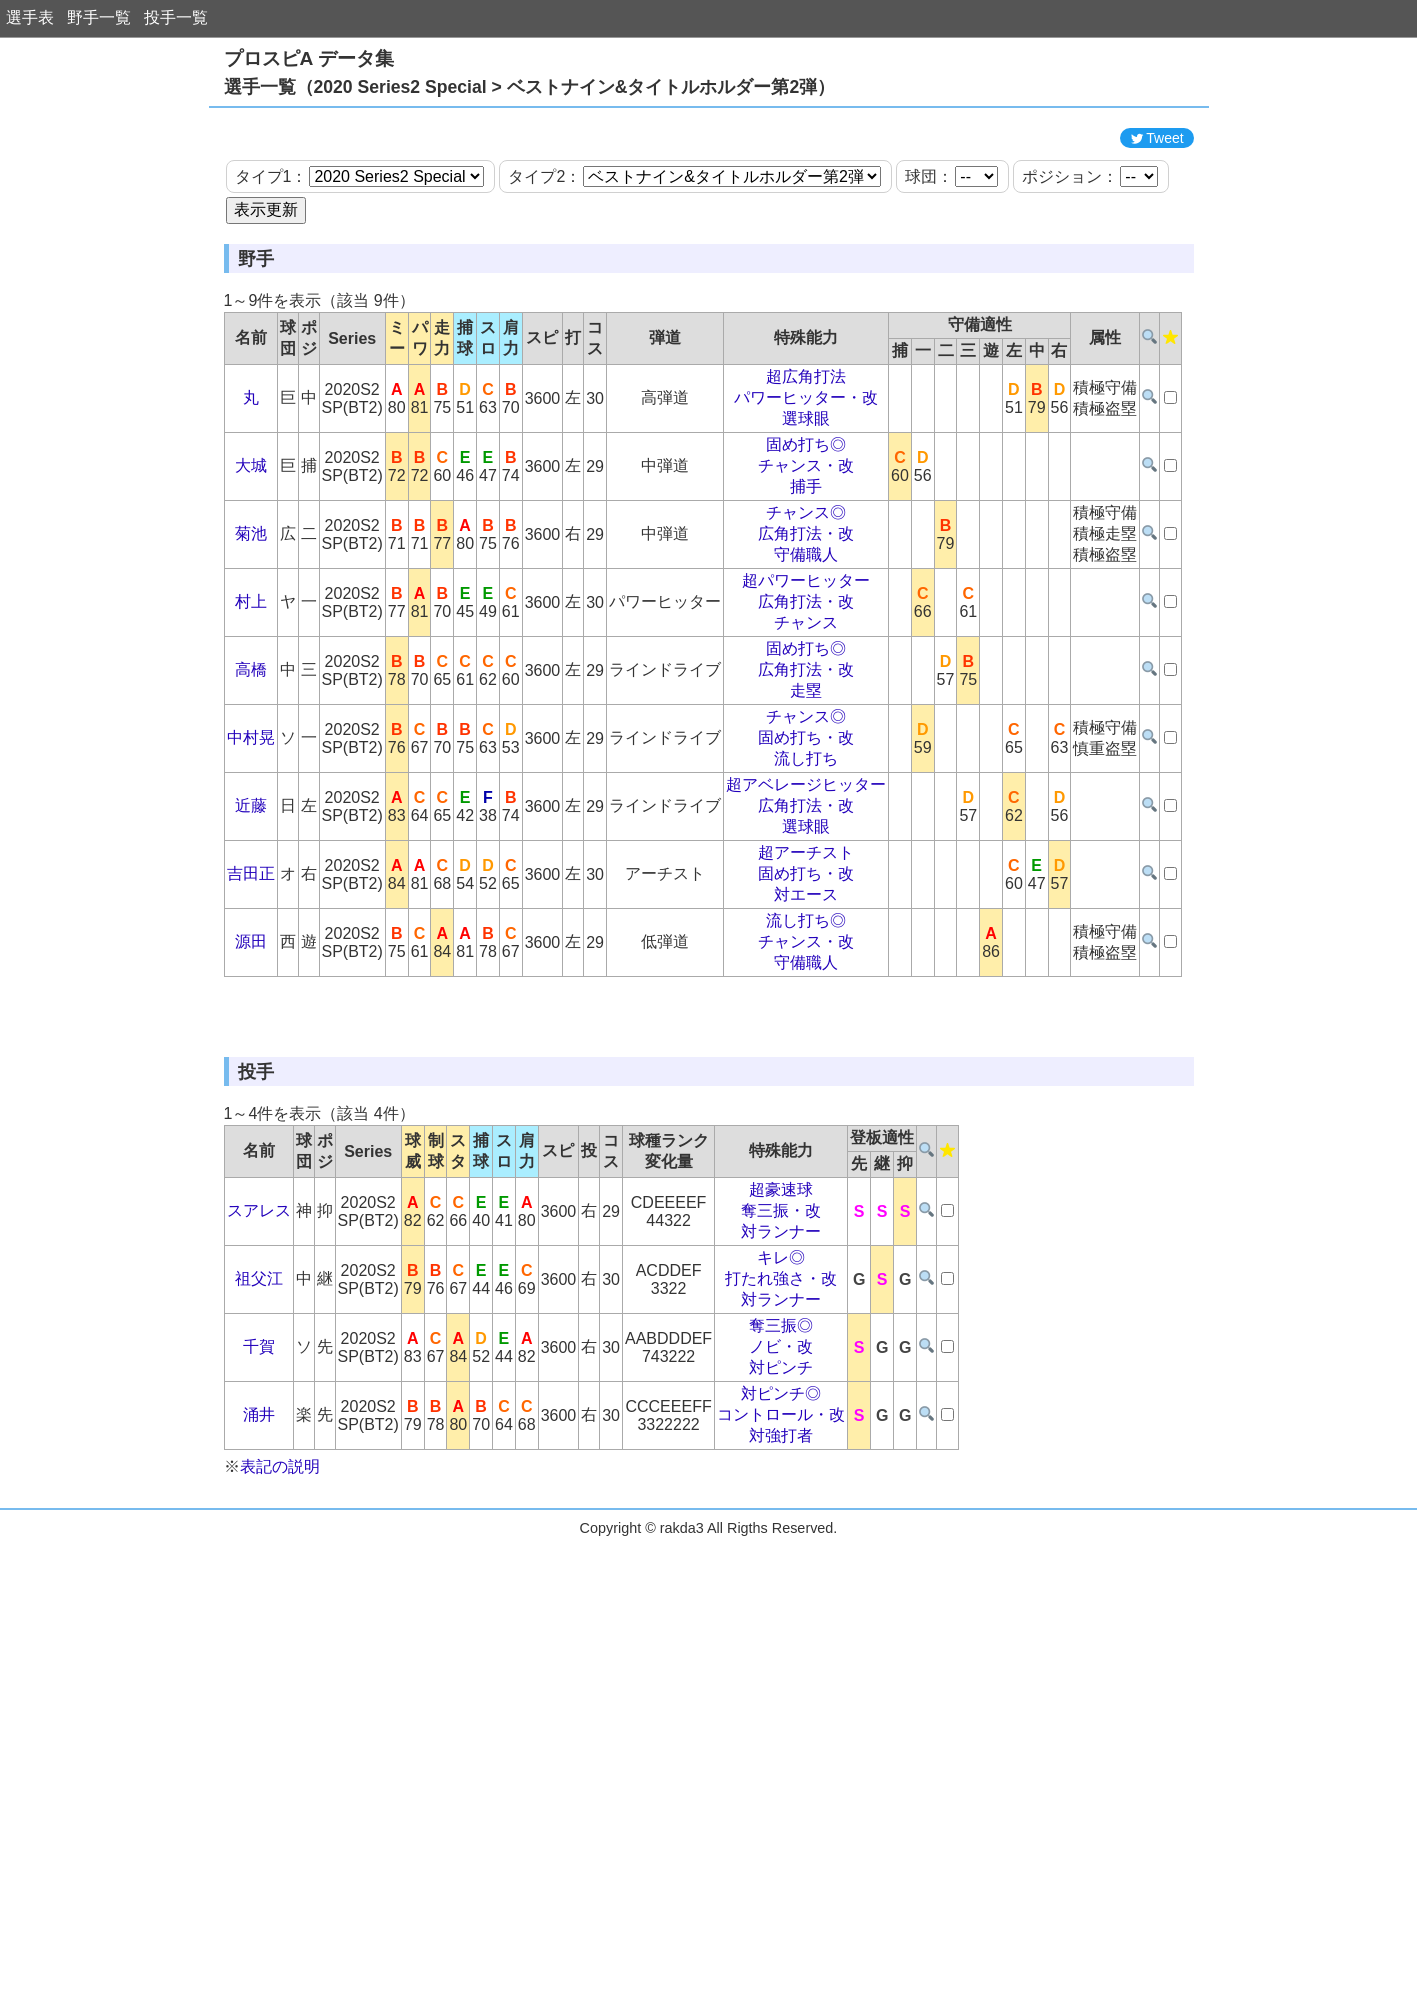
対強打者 (781, 1615)
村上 (251, 691)
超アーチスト (806, 942)
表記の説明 (280, 1646)
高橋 (251, 759)
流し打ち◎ (806, 1010)
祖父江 (259, 1458)
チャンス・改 (806, 555)
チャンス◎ (806, 602)
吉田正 (251, 963)
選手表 (30, 17)
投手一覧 (176, 17)
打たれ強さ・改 (781, 1458)
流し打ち (806, 848)
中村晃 (251, 827)
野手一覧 (99, 17)
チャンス (806, 712)
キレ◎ (781, 1437)
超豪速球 (781, 1369)
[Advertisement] (709, 163)
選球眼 (806, 508)
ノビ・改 (781, 1526)
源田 (251, 1031)
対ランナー (781, 1411)
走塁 (806, 780)
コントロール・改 (781, 1594)
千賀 (259, 1526)
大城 (251, 555)
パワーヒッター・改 (806, 487)
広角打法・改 (806, 623)
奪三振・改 (781, 1390)
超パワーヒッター (806, 670)
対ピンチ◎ (781, 1573)
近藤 (251, 895)
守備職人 (806, 644)
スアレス (259, 1390)
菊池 (251, 623)
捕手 (806, 576)
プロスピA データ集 (309, 58)
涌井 (259, 1594)
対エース (806, 984)
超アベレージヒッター (806, 874)
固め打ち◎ (806, 534)
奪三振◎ (781, 1505)
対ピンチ (781, 1547)
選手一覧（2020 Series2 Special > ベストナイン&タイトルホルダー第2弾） (530, 87)
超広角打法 (806, 466)
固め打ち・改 (806, 827)
